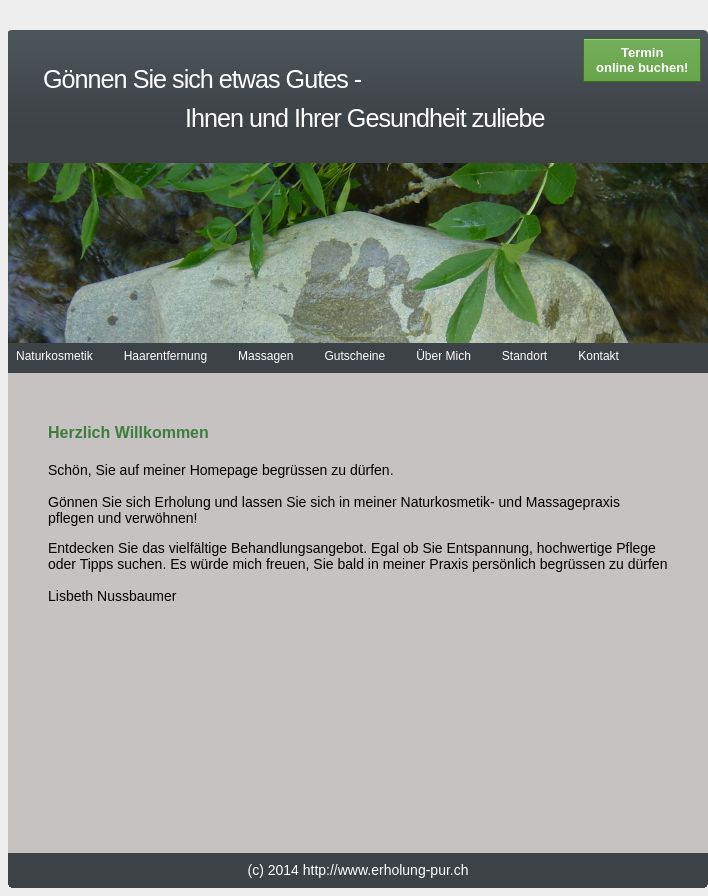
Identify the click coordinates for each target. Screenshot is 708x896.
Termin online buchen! (642, 60)
